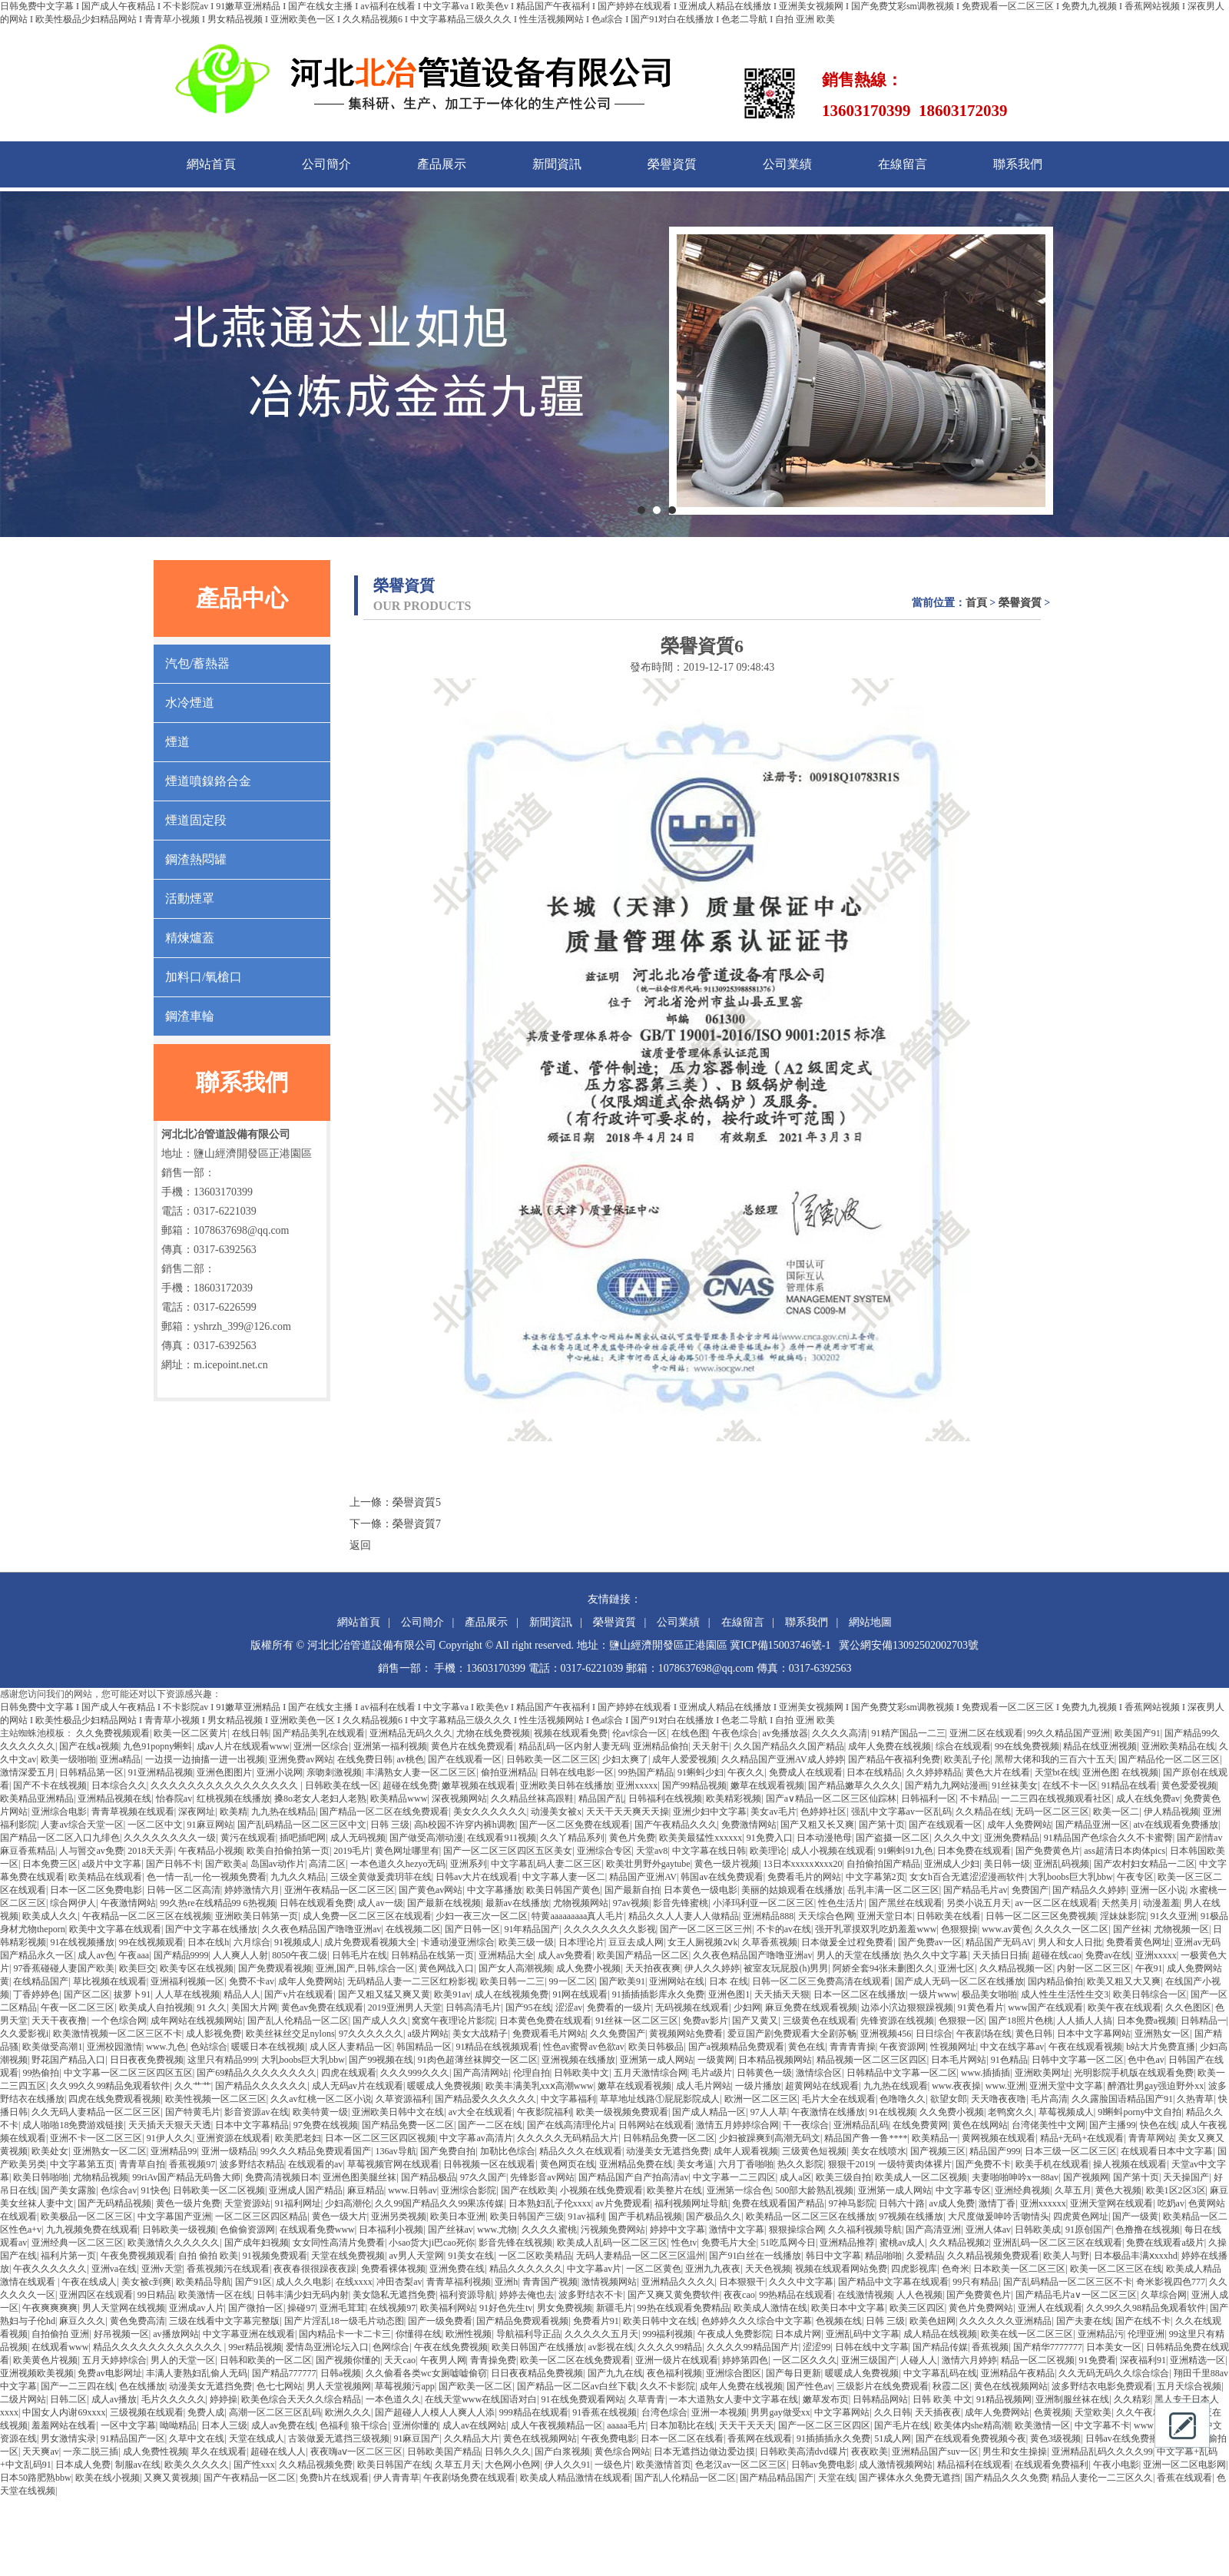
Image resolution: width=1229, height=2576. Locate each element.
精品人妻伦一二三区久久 (1102, 2477)
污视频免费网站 (613, 2229)
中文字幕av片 (594, 2268)
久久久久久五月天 (601, 2334)
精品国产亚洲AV (643, 1876)
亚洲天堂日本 (885, 1916)
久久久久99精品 (670, 2347)
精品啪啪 (883, 2255)
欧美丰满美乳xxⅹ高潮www (539, 2085)
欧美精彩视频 (733, 1798)
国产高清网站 (480, 2072)
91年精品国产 (531, 1929)
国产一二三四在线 (77, 2386)
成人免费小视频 (588, 1968)
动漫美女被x (556, 1811)
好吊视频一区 (121, 2334)
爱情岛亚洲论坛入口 (327, 2347)
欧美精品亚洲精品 (37, 1798)
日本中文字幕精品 (252, 2125)
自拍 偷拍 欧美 (208, 2255)
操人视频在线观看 (1130, 2164)
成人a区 (795, 2177)
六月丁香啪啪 (746, 2164)
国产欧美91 (622, 1981)
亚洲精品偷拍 (660, 1746)
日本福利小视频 (391, 2229)
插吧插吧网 (303, 1837)
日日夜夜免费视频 (147, 2059)
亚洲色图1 (729, 1994)
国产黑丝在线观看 (905, 1903)
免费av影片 (705, 2020)
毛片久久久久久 (173, 2399)
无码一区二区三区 (1052, 1811)
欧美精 (233, 1811)
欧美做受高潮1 (52, 2046)
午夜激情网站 (128, 1903)
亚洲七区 (956, 1968)
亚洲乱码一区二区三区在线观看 (1057, 2242)
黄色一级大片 (339, 2216)
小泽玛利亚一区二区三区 (763, 1903)
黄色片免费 (632, 1837)
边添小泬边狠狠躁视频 (907, 2007)
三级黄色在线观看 (819, 2020)
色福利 (333, 2425)
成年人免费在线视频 (889, 1746)
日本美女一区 (1113, 2347)
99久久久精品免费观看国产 (315, 2151)
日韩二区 (68, 2399)
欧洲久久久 (348, 2412)
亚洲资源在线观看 (233, 2138)
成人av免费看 (565, 1955)
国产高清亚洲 (933, 2229)
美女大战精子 (480, 2033)
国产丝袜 (1131, 1929)
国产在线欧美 (528, 2190)
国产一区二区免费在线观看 (574, 1824)
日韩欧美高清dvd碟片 (803, 2451)
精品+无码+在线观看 (1082, 2138)
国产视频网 (1086, 2177)
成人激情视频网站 (896, 2464)
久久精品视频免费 (316, 2464)
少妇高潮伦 (348, 2203)
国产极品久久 (713, 2216)
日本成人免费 (83, 2464)
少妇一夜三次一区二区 (482, 1916)
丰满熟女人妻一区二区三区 (421, 1772)
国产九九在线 (615, 2373)
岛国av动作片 (277, 1863)
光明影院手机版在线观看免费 (1134, 2072)
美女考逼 (695, 2164)
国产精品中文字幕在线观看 (893, 2281)
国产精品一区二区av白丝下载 (576, 2386)
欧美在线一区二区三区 (1027, 2334)
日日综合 (934, 2033)
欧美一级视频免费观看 (622, 2112)
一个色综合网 (119, 2020)
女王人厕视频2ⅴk (702, 1942)
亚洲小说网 (280, 1772)
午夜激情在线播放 (828, 2112)
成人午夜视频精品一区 (557, 2425)
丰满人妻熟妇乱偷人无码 (196, 2373)
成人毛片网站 (703, 2085)
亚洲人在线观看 (1050, 2307)
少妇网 (747, 2007)
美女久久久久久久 (490, 1811)
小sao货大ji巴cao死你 (431, 2242)
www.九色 (166, 2046)
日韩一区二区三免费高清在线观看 (821, 1981)
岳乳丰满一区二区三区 (893, 1890)
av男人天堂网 (416, 2255)
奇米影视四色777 (1170, 2281)
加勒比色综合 (507, 2151)
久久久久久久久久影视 (610, 1929)
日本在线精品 (874, 1772)
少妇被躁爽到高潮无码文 (769, 2138)
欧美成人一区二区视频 (921, 2177)
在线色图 (689, 1733)
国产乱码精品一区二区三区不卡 (1067, 2281)
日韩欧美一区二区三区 (552, 1759)
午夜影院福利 (544, 2112)
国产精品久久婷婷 (1089, 1890)
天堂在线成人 (256, 2438)
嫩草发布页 (826, 2399)
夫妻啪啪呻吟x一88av (1015, 2177)
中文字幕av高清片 (475, 2138)
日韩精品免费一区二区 (669, 2138)
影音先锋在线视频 (515, 2242)
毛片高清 (1049, 2099)
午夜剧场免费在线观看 (469, 2477)
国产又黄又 (755, 2020)
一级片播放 (758, 2085)
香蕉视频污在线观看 (228, 2268)
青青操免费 (493, 2360)
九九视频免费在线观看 (92, 2229)
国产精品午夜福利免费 (894, 1759)
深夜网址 (196, 1811)
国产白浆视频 (562, 2451)
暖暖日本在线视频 (268, 2046)
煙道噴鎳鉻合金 (208, 780)
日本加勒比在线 (682, 2425)
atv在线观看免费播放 (1175, 1824)
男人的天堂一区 (183, 2360)
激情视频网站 (609, 2281)
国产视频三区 (938, 2151)
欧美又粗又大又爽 (1124, 1981)
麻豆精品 (365, 2190)
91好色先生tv (505, 2307)
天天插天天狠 (782, 1994)
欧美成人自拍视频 (156, 2007)
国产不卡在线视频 (50, 1785)
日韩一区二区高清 (183, 1890)
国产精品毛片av (975, 1890)
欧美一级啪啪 (68, 1759)
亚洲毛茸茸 (343, 2307)
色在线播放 (142, 2386)
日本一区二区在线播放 (859, 1994)
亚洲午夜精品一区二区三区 (339, 1890)
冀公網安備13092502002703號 (909, 1645)
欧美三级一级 (526, 1942)
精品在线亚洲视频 (1100, 1746)
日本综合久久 (119, 1785)
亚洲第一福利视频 (390, 1746)
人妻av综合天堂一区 (82, 1824)
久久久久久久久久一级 (170, 1837)
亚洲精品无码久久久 (410, 1733)
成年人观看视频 (746, 2151)
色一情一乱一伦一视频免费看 (207, 1876)
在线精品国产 (40, 1981)
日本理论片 (581, 1942)
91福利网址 (298, 2203)
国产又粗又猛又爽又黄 (384, 1994)
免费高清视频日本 (282, 2177)
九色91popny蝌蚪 (157, 1746)
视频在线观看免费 (571, 1733)
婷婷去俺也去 (527, 2294)
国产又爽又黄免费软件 (674, 2294)
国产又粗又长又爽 (817, 1824)
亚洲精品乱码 (861, 2125)
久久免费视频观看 (113, 1733)
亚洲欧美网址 (1042, 2072)
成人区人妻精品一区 (351, 2046)
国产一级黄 (1135, 2216)
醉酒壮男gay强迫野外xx (1156, 2085)
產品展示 (441, 164)
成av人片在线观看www (243, 1746)
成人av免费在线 (283, 2425)
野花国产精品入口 (68, 2059)
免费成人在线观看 (806, 1772)
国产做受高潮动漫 (426, 1837)
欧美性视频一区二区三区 (216, 2099)
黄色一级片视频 (726, 1863)
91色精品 (1009, 2059)
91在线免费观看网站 (583, 2399)
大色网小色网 (512, 2464)
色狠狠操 (959, 1929)
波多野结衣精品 (252, 2164)
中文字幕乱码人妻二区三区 (546, 1863)
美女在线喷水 (878, 2151)
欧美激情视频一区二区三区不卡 (117, 2033)
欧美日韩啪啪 (40, 2177)
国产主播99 (1112, 2125)
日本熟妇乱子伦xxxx (549, 2203)
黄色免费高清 (137, 2321)
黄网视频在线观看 (998, 2138)
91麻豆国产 (416, 2438)
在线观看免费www (317, 2229)
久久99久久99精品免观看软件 (110, 2085)
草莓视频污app (404, 2386)
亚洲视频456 (885, 2033)
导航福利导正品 (528, 2334)
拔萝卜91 (132, 1994)
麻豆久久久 (82, 2321)
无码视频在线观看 (692, 2007)
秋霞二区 (951, 2386)
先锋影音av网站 (542, 2177)
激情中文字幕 (736, 2229)
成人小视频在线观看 (832, 1850)
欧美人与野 (1066, 2255)
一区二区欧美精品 (535, 2255)
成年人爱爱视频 (684, 1759)
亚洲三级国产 (868, 2360)
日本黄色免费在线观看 (545, 2020)
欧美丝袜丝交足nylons (290, 2033)
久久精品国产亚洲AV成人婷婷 (782, 1759)
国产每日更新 (793, 2373)
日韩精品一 (1204, 2020)
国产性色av (809, 2386)
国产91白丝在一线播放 (755, 2255)
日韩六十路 (902, 2203)
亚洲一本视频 (719, 2412)
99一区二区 (572, 1981)
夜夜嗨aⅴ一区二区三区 (356, 2451)
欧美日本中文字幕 (848, 2307)
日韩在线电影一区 (577, 1772)
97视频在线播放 (911, 2216)
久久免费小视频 (951, 2112)
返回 (360, 1545)
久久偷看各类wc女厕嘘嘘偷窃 (426, 2373)
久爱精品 (924, 2255)
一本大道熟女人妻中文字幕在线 (733, 2399)
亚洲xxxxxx (1043, 2203)
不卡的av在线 (784, 1929)
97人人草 (768, 2112)
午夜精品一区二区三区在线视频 (146, 1916)
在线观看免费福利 (1051, 2464)
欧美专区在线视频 (197, 1968)
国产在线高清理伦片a (570, 2125)
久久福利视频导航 (865, 2229)
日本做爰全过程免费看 (847, 1942)
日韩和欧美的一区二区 (266, 2360)
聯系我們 (1017, 164)
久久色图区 (1188, 2007)
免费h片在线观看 (334, 2477)
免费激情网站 (749, 1824)
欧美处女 (49, 2151)
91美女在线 (471, 2255)
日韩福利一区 (928, 1798)
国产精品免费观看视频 (522, 2321)
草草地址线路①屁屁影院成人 (660, 2099)
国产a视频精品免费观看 (736, 2046)
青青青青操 (853, 2046)
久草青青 (646, 2399)
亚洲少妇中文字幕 (710, 1811)
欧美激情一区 (1042, 2425)
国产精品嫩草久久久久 (854, 1785)
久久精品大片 (471, 2438)
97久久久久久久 (371, 2033)
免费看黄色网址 (1138, 1942)
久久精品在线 (983, 1811)
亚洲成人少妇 (951, 1863)
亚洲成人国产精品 (306, 2190)
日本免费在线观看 (974, 1850)
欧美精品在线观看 (105, 1876)
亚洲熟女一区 (1162, 2033)
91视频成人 (297, 1942)
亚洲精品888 (768, 1916)
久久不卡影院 (667, 2386)
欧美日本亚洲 (457, 2216)
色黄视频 (1052, 2412)
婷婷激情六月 (252, 1890)
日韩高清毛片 (473, 2007)
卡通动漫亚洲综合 (458, 1942)
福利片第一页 (68, 2255)
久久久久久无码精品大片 (567, 2138)
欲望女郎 (948, 2099)
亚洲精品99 (174, 2151)
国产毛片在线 (901, 2425)
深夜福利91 (1143, 2360)
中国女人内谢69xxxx (63, 2412)
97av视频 (631, 1903)
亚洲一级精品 (229, 2151)
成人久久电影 (303, 2281)
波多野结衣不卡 (590, 2294)
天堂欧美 (1093, 2412)
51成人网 (892, 2438)
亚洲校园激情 (114, 2046)
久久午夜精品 (1143, 2412)
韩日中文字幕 (833, 2255)
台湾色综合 (664, 2412)
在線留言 (902, 164)
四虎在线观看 (348, 2072)
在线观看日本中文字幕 (1167, 2151)
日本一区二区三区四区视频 (380, 2138)
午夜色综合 (735, 1733)
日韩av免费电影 (823, 2464)
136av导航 (395, 2151)
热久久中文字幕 (935, 1955)
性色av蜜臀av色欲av (583, 2046)
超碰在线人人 (278, 2451)
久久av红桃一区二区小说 (320, 2099)
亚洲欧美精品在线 (1178, 1746)
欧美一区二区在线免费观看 (575, 2360)
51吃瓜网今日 (788, 2242)
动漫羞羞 (1161, 1903)
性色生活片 (841, 1903)
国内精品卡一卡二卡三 (345, 2334)
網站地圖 (870, 1622)
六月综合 (252, 1942)
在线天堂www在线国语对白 (481, 2399)
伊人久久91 (568, 2464)
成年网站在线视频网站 (197, 2020)
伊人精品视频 (1171, 1811)
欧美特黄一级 (320, 2112)
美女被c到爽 (146, 2281)
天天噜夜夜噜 (998, 2099)
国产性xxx (254, 2464)
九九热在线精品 (283, 1811)
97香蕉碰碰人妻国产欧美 (63, 1968)
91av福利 (586, 2216)
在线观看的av (315, 2164)
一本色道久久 (393, 2399)
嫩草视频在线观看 (478, 1785)
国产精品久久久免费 (1006, 2477)
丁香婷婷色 (36, 1994)
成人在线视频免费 (511, 1994)
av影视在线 (611, 2347)
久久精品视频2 (959, 2242)
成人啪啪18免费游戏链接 (73, 2125)
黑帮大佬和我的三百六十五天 (1055, 1759)
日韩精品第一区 (91, 1772)
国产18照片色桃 (1021, 2020)
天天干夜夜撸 (59, 2020)
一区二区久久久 (805, 2360)
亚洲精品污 (1101, 2334)
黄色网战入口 (446, 1968)
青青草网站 (1151, 2138)
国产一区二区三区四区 (824, 2425)
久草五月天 (458, 2464)
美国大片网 (254, 2007)
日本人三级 (224, 2425)
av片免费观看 (622, 2203)
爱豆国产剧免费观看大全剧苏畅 (791, 2033)
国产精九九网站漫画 (946, 1785)
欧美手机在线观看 (1052, 2164)
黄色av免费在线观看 (322, 2007)
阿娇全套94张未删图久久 (883, 1968)
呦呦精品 (178, 2425)
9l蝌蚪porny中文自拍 (1139, 2112)
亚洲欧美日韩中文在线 (398, 2112)
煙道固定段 (196, 820)
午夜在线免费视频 (451, 2347)
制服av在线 (138, 2464)
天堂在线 (836, 2477)
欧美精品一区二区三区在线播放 (810, 2216)
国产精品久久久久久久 (261, 2085)
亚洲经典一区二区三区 (77, 2242)
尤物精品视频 (100, 2177)
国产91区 (253, 2281)
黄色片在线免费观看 (472, 1746)
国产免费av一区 (930, 1942)
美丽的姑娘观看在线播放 (792, 1890)
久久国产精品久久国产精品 (789, 1746)
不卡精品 (978, 1798)
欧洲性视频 (469, 2334)
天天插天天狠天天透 (169, 2125)
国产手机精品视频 (645, 2216)
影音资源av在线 (256, 2112)
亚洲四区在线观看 (96, 2294)
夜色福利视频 (674, 2373)
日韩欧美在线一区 (342, 1785)
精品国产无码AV (999, 1942)
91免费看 (1097, 2360)
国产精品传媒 (940, 2347)
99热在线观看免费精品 (684, 2307)
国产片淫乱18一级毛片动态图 (344, 2321)
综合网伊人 (73, 1903)
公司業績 (787, 164)
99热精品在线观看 (796, 2294)
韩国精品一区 (424, 2046)
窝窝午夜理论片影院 (453, 2020)
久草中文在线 (196, 2438)
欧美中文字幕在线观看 (115, 1929)
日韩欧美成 (1038, 2229)
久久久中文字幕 (801, 2281)
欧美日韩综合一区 (1150, 1994)
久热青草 (1195, 2099)
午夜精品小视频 (210, 1850)
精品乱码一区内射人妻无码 (573, 1746)
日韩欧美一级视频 (179, 2229)
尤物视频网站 (580, 1903)
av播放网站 (175, 2334)
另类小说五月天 (978, 1903)
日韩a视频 (340, 2373)
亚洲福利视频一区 (187, 1981)
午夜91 (1149, 1968)
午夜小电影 (1116, 2464)
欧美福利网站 (447, 2307)
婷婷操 (223, 2399)
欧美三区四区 (917, 2307)
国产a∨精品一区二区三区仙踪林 (831, 1798)
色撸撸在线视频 (1147, 2229)
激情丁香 (997, 2203)
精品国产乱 (601, 1798)
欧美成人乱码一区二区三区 (612, 2242)
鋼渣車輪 (189, 1016)
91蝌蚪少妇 (700, 1772)
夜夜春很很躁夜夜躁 (314, 2268)
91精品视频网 (1004, 2399)
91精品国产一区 (133, 2438)
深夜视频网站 (459, 1798)
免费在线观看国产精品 (778, 2203)
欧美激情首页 (663, 2464)
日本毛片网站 (958, 2059)
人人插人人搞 (1084, 2020)
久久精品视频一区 (1016, 1968)
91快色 (155, 2190)
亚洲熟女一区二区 (110, 2151)
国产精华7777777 (1047, 2347)
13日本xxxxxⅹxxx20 (803, 1863)
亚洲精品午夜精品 (1018, 2373)
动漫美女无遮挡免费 (667, 2151)
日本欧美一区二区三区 (1019, 2268)
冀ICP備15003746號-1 (780, 1645)
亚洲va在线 (114, 2268)
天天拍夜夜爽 (653, 1968)
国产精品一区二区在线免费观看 (384, 1811)
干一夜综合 (806, 2125)
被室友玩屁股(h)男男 (786, 1968)
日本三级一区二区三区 (1071, 2151)
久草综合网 (1164, 2294)
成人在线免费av (1148, 1798)
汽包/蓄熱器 (197, 663)
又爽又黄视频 (171, 2477)
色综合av (119, 2190)
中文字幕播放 (494, 1890)
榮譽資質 (672, 164)
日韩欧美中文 (581, 2072)
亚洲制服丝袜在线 (1072, 2399)
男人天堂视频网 (338, 2386)
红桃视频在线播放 (233, 1798)
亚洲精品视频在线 (114, 1798)
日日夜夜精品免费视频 (537, 2373)
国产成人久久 (380, 2020)
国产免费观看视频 (275, 1968)
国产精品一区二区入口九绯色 (60, 1837)
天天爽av (40, 2451)
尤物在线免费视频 (493, 1733)
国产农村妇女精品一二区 (1144, 1863)
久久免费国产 (617, 2033)
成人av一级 (379, 1903)
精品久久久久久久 (526, 2268)
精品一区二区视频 (1038, 2360)
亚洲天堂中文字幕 (1066, 2085)
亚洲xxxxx (637, 1785)
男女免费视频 (564, 2307)
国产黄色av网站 (430, 1890)
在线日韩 (250, 1733)
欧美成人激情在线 (770, 2307)
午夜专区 (1135, 1876)
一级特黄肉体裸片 (915, 2164)
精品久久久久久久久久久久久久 (158, 2347)
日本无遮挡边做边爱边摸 (704, 2451)
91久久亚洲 (1174, 1916)
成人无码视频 (358, 1837)
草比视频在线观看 (110, 1981)
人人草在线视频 (187, 1994)
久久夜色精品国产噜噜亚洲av (321, 1929)
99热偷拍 (40, 2072)
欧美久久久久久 (196, 2464)
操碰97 (301, 2307)
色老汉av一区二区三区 (741, 2464)
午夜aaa (133, 1955)
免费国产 (1030, 1890)
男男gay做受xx (780, 2412)
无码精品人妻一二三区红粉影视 (411, 1981)
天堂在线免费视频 (348, 2255)
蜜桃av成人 (902, 2242)
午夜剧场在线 (984, 2033)
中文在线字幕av (1012, 2046)
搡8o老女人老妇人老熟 (320, 1798)
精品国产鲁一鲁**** (865, 2138)
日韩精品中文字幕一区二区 (901, 2072)
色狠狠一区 (962, 2020)
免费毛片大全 (729, 2242)
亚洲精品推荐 (847, 2242)
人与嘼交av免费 (91, 1850)
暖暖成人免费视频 (444, 2085)
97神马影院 (852, 2203)
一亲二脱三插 (90, 2451)
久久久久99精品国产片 (753, 2347)
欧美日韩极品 (656, 2046)
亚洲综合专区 (604, 1850)
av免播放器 (784, 1733)
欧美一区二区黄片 (190, 1733)
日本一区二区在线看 (682, 2438)
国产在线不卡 (1143, 2321)
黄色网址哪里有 (407, 1850)
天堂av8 (652, 1850)
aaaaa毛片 (626, 2425)
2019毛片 (351, 1850)
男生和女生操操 (1014, 2451)
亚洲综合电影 (59, 1811)
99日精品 (155, 2294)
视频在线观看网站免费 (841, 2268)
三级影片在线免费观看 (882, 2386)
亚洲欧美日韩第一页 (256, 1916)
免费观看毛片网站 (549, 2033)
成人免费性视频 (155, 2451)
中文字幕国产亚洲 (174, 2216)
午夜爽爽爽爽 (50, 2307)
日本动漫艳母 (824, 1837)
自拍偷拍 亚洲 (60, 2334)
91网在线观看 (580, 1994)
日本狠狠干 (742, 2281)
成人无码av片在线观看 (357, 2085)
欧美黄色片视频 (45, 2360)
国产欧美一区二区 (475, 2386)
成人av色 (96, 1955)
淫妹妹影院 (1123, 1916)
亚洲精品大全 (506, 1955)
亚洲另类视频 (398, 2216)
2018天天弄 (151, 1850)
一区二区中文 (155, 1824)
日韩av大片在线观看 (477, 1876)
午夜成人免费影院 (734, 2334)
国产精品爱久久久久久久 (485, 2099)
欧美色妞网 (932, 2321)
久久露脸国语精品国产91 (1122, 2099)
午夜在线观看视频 (1085, 2046)
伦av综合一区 (639, 1733)
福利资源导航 (467, 2294)
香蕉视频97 (192, 2164)
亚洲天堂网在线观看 (1111, 2203)
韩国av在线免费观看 (722, 1876)
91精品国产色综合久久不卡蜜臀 (1108, 1837)
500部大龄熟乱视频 (814, 2190)
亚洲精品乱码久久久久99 (1102, 2451)
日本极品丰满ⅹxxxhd (1136, 2255)
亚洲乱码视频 (1061, 1863)
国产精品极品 (428, 2177)
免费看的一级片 (619, 2007)
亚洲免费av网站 (301, 1759)
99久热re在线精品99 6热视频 (217, 1903)
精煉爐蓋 (189, 937)
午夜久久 (745, 1772)
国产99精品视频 (694, 1785)
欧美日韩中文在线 (660, 2321)
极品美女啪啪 (989, 1994)
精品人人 (242, 1994)
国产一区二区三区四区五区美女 (507, 1850)
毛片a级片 (711, 2072)
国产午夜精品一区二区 (250, 2477)
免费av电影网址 (109, 2373)
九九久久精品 (298, 1876)
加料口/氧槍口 (203, 976)
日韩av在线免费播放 (1126, 2438)
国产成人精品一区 (709, 2112)
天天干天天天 (746, 2425)
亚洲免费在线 (457, 2268)
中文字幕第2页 (876, 1876)
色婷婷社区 (823, 1811)
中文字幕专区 (963, 2190)
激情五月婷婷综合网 (737, 2125)
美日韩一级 (1007, 1863)
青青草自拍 (142, 2164)
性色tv (684, 2242)
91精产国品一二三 (909, 1733)
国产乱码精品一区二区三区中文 (301, 1824)
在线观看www (59, 2347)
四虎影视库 (914, 2268)
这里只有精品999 (222, 2059)
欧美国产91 (1138, 1733)
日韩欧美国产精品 (444, 2451)
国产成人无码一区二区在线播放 (959, 1981)
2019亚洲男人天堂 (405, 2007)
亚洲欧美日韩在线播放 (566, 1785)
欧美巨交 (137, 1968)
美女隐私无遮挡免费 (394, 2294)
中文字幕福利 (568, 2099)
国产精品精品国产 (776, 2477)
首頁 (976, 602)
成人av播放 (114, 2399)
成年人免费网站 (1019, 1824)
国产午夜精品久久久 (675, 1824)
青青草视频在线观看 (132, 1811)
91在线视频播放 (82, 1942)
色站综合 (208, 2046)
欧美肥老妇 (298, 2138)
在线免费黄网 (920, 2125)
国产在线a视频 (88, 1746)
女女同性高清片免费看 (339, 2242)
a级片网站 (427, 2033)
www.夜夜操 (956, 2085)
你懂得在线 (419, 2334)
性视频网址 (953, 2046)
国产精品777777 (284, 2373)
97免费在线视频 (325, 2125)
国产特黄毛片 (192, 2112)
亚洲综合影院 (468, 2190)
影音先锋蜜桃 (680, 1903)
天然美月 (1119, 1903)
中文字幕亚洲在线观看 (249, 2334)
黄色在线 (806, 2046)
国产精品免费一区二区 (408, 2125)
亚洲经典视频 (1022, 2190)
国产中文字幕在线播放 (211, 1929)
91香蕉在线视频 (604, 2412)
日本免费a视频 (1146, 2020)
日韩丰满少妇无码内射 (303, 2294)
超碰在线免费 (410, 1785)
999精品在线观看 (533, 2412)
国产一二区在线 (490, 2125)
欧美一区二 (1116, 1811)
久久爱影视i (24, 2033)
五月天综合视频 (1189, 2386)
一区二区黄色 (653, 2268)
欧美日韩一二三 (512, 1981)
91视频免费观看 (275, 2255)
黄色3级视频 (1055, 2438)
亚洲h (506, 2281)
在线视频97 (392, 2307)
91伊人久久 (170, 2138)
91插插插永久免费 (833, 2438)
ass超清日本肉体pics (1124, 1850)
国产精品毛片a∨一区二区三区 (1076, 2294)
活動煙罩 (189, 898)
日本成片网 (798, 2334)
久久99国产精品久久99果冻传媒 (439, 2203)
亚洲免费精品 (1011, 1837)
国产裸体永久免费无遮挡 (909, 2477)
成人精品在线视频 (940, 2334)
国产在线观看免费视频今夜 (971, 2438)
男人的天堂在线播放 (858, 1955)
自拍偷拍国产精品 (883, 1863)
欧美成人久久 (50, 1916)
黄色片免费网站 (981, 2307)
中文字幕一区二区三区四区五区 (128, 2072)
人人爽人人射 (240, 1955)
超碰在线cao (1057, 1955)
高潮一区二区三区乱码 (275, 2412)
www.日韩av (412, 2190)
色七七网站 (280, 2386)
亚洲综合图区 (733, 2373)
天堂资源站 (247, 2203)
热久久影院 (800, 2164)
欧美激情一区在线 (215, 2294)
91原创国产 (1088, 2229)
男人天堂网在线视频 (123, 2307)
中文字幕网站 (842, 2412)
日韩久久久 (508, 2451)
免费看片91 (596, 2321)
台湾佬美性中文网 (1048, 2125)
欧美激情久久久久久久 (174, 2242)
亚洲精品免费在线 (636, 2164)
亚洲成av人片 (196, 2307)
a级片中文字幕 (111, 1863)
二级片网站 (23, 2399)
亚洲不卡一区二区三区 (96, 2138)
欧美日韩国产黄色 (563, 1890)
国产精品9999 (181, 1955)
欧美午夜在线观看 (1124, 2007)
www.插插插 (985, 2072)
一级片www (933, 1994)
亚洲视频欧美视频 (37, 2373)
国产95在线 (528, 2007)
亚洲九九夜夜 (712, 2268)
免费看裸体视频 (393, 2268)
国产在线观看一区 (465, 1759)
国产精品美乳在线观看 (319, 1733)
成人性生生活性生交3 (1064, 1994)
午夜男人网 (443, 2360)
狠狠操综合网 (796, 2229)
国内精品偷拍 (1055, 1981)
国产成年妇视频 (256, 2242)
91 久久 (212, 2007)
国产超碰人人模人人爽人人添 (435, 2412)
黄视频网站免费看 (686, 2033)
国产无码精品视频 (114, 2203)
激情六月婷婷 (969, 2360)
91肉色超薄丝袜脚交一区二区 (478, 2059)
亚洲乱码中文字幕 (862, 2334)
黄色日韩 (1033, 2033)
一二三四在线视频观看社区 (1056, 1798)
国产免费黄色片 (1047, 1850)
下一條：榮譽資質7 (395, 1524)
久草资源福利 (403, 2099)
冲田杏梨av (399, 2281)
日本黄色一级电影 (700, 1890)
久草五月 (1073, 2190)
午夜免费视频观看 (137, 2255)
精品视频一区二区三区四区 (872, 2059)
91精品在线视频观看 (496, 2046)
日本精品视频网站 (775, 2059)
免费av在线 (1108, 1955)
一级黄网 (715, 2059)
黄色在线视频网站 (1011, 2386)
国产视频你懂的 (348, 2360)
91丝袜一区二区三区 (636, 2020)
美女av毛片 (773, 1811)
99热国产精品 (646, 1772)
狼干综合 (369, 2425)
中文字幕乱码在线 (940, 2373)
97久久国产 (483, 2177)
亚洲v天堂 (162, 2268)
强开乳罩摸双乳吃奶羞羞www (875, 1929)
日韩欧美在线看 (948, 1916)
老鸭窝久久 (1011, 2112)
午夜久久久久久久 (50, 2268)
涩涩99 (816, 2347)
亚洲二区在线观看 (986, 1733)
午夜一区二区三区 (77, 2007)
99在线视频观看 (151, 1942)
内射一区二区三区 (1094, 1968)
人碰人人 (918, 2360)
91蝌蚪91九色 (905, 1850)
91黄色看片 (981, 2007)
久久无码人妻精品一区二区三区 (96, 2112)
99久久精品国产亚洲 (1068, 1733)
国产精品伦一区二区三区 (1169, 1759)
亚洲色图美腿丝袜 (359, 2177)
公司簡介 (326, 164)
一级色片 (613, 2464)
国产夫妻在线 (1083, 2321)
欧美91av (452, 1994)
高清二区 (327, 1863)
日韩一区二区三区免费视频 (1041, 1916)
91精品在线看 (1129, 1785)
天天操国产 (1186, 2177)
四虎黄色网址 (1080, 2216)
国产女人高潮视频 (515, 1968)
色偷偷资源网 (247, 2229)
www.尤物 (497, 2229)
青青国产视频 (550, 2281)
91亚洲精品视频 (160, 1772)
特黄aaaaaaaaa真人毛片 (578, 1916)
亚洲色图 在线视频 (1120, 1772)
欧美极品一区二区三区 (87, 2216)
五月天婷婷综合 (114, 2360)
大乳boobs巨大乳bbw (1070, 1876)
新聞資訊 (556, 164)
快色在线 (1158, 2125)
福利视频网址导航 (691, 2203)
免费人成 (205, 2412)
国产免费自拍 (447, 2151)
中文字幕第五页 (82, 2164)
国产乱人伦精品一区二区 (298, 2020)
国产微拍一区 (255, 2307)
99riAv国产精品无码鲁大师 (186, 2177)
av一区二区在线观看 (1056, 1903)
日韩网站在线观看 (655, 2125)
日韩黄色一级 (764, 2072)
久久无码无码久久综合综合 (1113, 2373)
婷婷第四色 (745, 2360)
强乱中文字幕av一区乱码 (901, 1811)
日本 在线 (728, 1981)
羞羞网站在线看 (63, 2425)
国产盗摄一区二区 (892, 1837)
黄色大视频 (1118, 2190)
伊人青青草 (396, 2477)
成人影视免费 (213, 2033)
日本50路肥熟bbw (35, 2477)
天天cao (400, 2360)
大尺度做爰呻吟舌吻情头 (998, 2216)
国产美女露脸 (68, 2190)
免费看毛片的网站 (804, 1876)
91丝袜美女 (1015, 1785)
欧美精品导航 (203, 2281)
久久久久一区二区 (1071, 1929)
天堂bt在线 (1056, 1772)
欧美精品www (398, 1798)
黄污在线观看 (248, 1837)
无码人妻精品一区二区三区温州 (640, 2255)
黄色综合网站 (622, 2451)
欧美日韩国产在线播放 (538, 2347)
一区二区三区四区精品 (261, 2216)
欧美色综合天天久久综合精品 (301, 2399)
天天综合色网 (825, 1916)
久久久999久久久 (414, 2072)
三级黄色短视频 (814, 2151)
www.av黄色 (1006, 1929)
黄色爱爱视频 (1189, 1785)
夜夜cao (739, 2294)
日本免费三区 (50, 1863)
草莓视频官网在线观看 (393, 2164)
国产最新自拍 (632, 1890)
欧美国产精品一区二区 (643, 1955)
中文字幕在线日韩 (709, 1850)
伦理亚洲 (1146, 2334)
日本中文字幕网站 (1094, 2033)
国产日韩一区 (472, 1929)
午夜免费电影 (609, 2438)
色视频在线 (839, 2321)
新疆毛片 (614, 2307)
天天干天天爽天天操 (627, 1811)
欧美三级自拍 (843, 2177)
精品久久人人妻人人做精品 (683, 1916)
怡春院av (174, 1798)
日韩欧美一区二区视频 (219, 2190)
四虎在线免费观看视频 (114, 2099)
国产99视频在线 (381, 2059)
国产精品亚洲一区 (1092, 1824)
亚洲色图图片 (224, 1772)
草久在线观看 (219, 2451)
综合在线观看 (963, 1746)
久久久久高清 (839, 1733)
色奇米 (955, 2268)
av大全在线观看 (480, 2112)
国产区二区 (87, 1994)
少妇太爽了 (625, 1759)
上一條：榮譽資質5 (395, 1502)
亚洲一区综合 (321, 1746)
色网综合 (391, 2347)
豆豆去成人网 (636, 1942)
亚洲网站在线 (676, 1981)
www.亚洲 (1005, 2085)
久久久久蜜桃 (549, 2229)
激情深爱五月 (27, 1772)
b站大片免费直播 (1160, 2046)
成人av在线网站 (474, 2425)
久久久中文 (957, 1837)
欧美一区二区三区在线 (1116, 2268)
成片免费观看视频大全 (370, 1942)
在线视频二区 (413, 1929)
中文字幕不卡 (1102, 2425)
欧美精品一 (935, 2138)
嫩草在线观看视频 (767, 1785)
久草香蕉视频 (769, 1942)
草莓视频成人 (1066, 2112)
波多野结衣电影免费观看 (1102, 2386)
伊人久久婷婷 (712, 1968)
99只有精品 (975, 2281)
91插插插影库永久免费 (658, 1994)
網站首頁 (211, 164)
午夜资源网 (903, 2046)
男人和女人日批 (1070, 1942)
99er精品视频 (254, 2347)
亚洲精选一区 (1197, 2360)
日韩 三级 (389, 1824)
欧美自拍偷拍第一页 (288, 1850)
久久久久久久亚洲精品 (1005, 2321)
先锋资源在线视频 (897, 2020)
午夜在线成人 (89, 2281)
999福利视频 (667, 2334)
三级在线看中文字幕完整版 (224, 2321)
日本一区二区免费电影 (96, 1890)
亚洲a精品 (120, 1759)
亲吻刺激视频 (334, 1772)
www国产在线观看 (1045, 2007)
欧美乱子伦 (967, 1759)
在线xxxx (354, 2281)
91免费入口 (770, 1837)
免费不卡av (251, 1981)
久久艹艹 (192, 2085)
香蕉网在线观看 (759, 2438)
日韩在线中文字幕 (872, 2347)
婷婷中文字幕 (677, 2229)
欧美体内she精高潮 (972, 2425)
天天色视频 (768, 2268)
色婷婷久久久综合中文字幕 (756, 2321)
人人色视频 (919, 2294)
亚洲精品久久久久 (678, 2281)
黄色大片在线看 (998, 1772)
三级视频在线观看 (147, 2412)
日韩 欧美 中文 (942, 2399)
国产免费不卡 (983, 2164)
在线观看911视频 (501, 1837)
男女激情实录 (68, 2438)
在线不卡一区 (1070, 1785)
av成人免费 (952, 2203)
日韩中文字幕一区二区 (1078, 2059)
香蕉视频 (990, 2347)
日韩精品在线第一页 (432, 1955)
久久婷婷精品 (934, 1772)
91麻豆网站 (210, 1824)
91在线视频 (893, 2112)
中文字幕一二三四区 (734, 2177)
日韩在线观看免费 (316, 1903)
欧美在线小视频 (107, 2477)
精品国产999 (994, 2151)
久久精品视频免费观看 (993, 2255)
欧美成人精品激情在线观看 (575, 2477)
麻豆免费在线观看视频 (811, 2007)
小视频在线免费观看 (601, 2190)
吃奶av (1171, 2203)
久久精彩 (1132, 2399)
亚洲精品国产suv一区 (935, 2451)
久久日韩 (892, 2412)
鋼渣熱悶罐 (196, 859)
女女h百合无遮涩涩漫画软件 (967, 1876)
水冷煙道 (189, 702)
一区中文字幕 (128, 2425)
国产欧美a (225, 1863)
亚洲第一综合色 (739, 2190)
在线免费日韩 (365, 1759)
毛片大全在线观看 (839, 2099)
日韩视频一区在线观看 (489, 2164)
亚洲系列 (468, 1863)
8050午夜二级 (299, 1955)
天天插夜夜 (938, 2412)
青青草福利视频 (458, 2281)
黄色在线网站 (980, 2125)
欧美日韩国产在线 (394, 2464)
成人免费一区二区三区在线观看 (367, 1916)
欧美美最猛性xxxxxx (700, 1837)
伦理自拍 (531, 2072)
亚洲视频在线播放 (578, 2059)
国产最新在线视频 (444, 1903)
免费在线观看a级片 (1165, 2242)
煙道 (177, 741)
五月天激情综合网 (650, 2072)
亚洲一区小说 (1158, 1890)
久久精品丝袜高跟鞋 (532, 1798)
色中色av (1146, 2059)
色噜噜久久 (903, 2099)
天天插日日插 (1000, 1955)
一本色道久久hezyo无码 (398, 1863)
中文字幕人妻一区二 (563, 1876)
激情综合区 (819, 2072)
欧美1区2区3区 (1176, 2190)
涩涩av (568, 2007)
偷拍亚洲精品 (508, 1772)
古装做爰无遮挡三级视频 (338, 2438)
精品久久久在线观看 (580, 2151)
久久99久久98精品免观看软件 (1146, 2307)
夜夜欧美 (869, 2451)
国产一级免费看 (440, 2321)
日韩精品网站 (880, 2399)
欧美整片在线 (674, 2190)
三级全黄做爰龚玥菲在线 (381, 1876)
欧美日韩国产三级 (527, 2216)
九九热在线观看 (895, 2085)
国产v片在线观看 (298, 1994)
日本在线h (208, 1942)
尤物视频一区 (1181, 1929)
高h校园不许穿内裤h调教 (464, 1824)
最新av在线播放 (517, 1903)
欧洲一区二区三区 (761, 2099)
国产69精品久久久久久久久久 (256, 2072)
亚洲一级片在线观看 (676, 2360)
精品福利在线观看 (974, 2464)
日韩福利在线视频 (665, 1798)
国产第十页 (882, 1824)
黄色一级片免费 (188, 2203)
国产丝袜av (450, 2229)
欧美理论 (768, 1850)
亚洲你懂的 (416, 2425)
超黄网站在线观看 (822, 2085)
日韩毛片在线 (359, 1955)
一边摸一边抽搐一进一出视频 (205, 1759)
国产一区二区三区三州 (706, 1929)
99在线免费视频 (1027, 1746)
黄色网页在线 (567, 2164)
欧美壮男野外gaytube (648, 1863)
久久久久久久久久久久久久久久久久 (225, 1785)
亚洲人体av (988, 2229)
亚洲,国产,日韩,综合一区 (365, 1968)
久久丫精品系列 (572, 1837)
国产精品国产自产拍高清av (633, 2177)
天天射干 (710, 1746)
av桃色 (409, 1759)
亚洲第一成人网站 (657, 2059)
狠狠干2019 (851, 2164)
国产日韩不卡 (173, 1863)
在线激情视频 (865, 2294)
